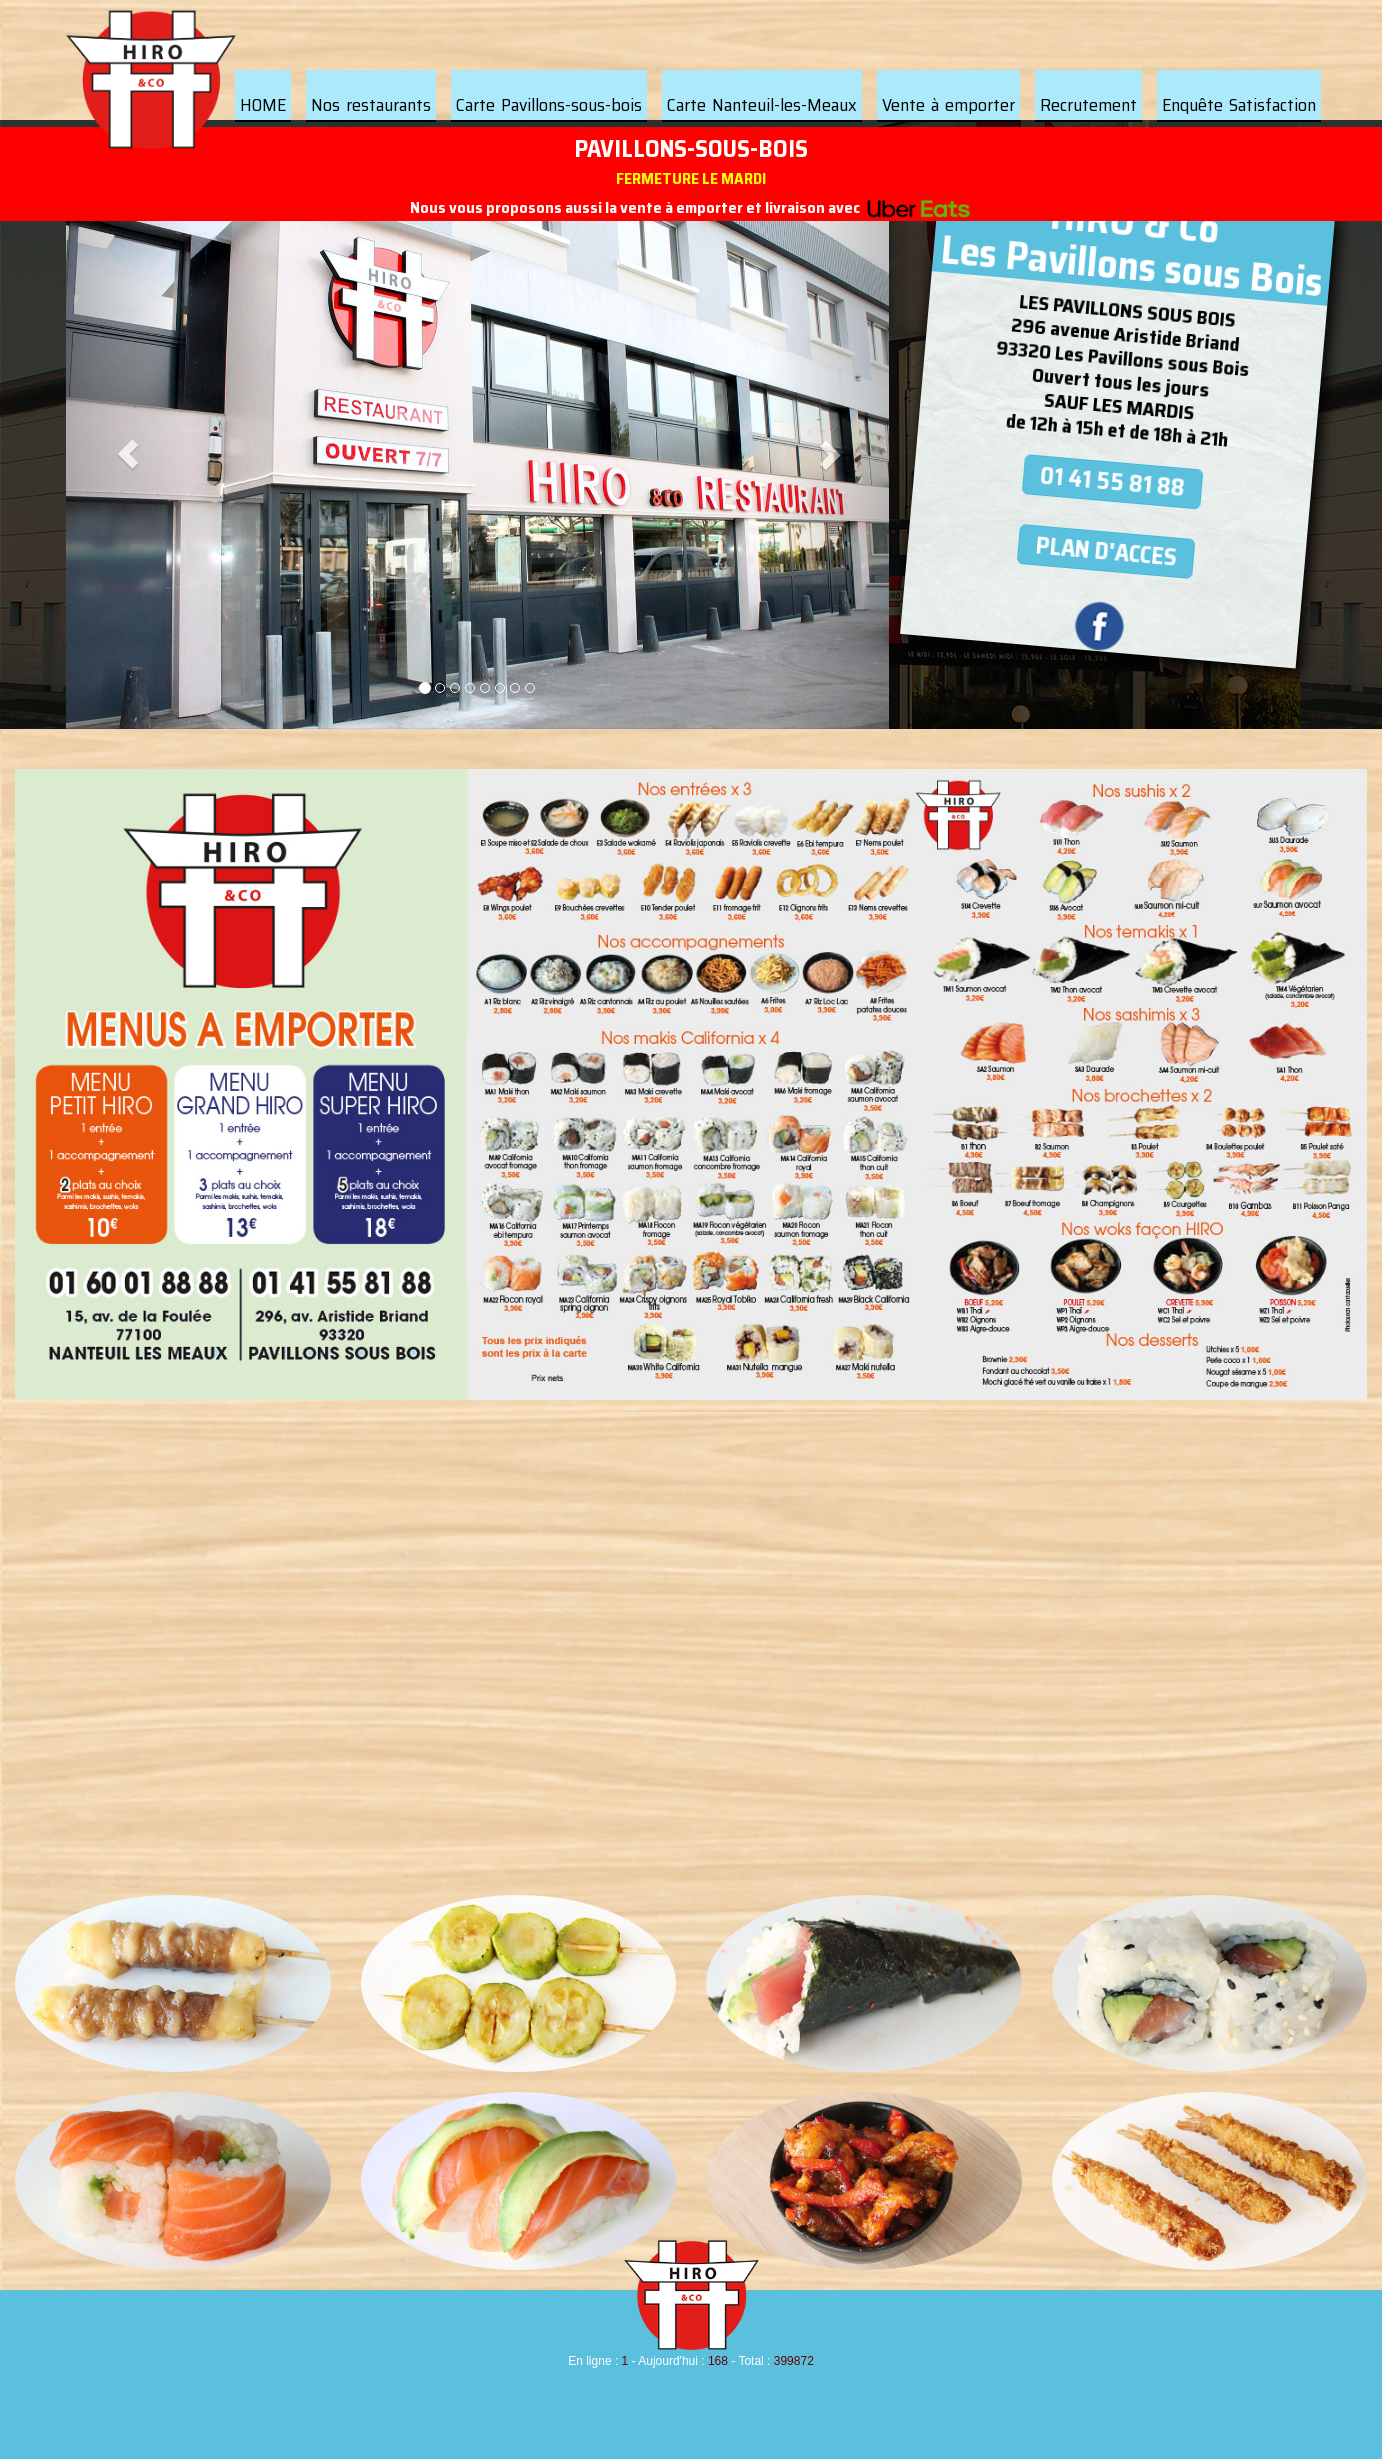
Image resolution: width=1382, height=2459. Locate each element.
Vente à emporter (948, 105)
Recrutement (1088, 105)
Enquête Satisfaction (1239, 105)
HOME (263, 105)
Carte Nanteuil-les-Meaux (762, 105)
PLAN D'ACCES (1106, 551)
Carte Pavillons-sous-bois (549, 105)
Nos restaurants (371, 105)
